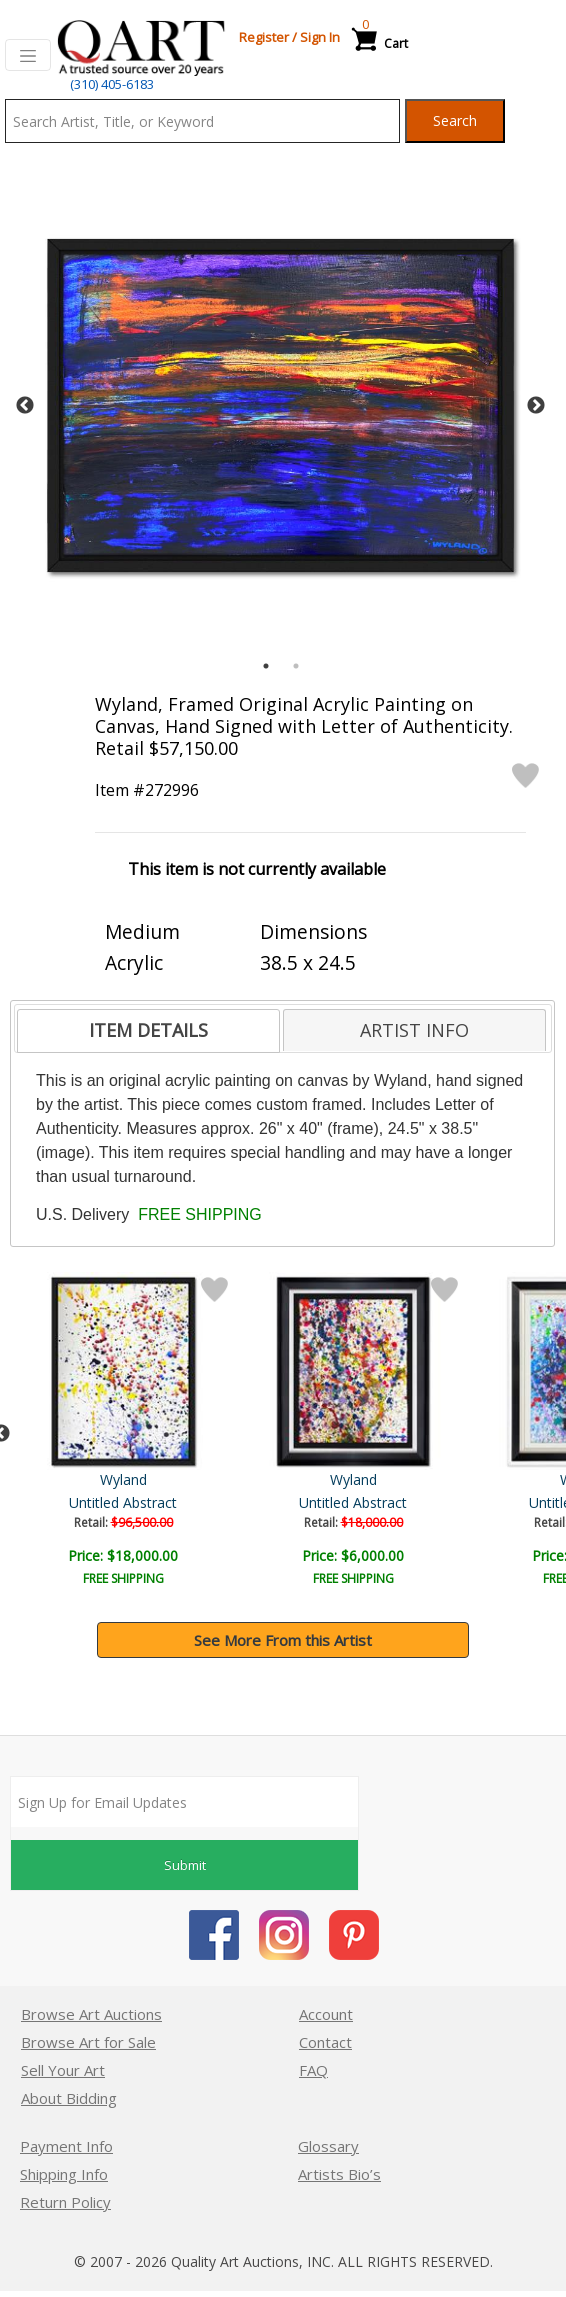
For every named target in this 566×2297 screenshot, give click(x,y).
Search (455, 120)
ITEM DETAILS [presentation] (148, 1030)
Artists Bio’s (339, 2174)
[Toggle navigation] (28, 55)
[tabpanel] (280, 405)
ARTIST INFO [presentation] (414, 1030)
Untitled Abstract (471, 1502)
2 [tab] (296, 666)
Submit (185, 1865)
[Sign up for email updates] (184, 1802)
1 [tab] (266, 666)
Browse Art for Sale (88, 2042)
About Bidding (69, 2098)
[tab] (148, 1031)
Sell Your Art (63, 2070)
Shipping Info (64, 2174)
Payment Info (66, 2146)
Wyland (471, 1479)
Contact (325, 2042)
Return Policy (65, 2202)
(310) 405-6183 (112, 84)
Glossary (328, 2146)
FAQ (313, 2070)
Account (326, 2014)
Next (536, 406)
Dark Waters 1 (125, 1502)
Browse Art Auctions (91, 2014)
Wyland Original (125, 1479)
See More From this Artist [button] (283, 1640)
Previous (25, 406)
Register (264, 37)
